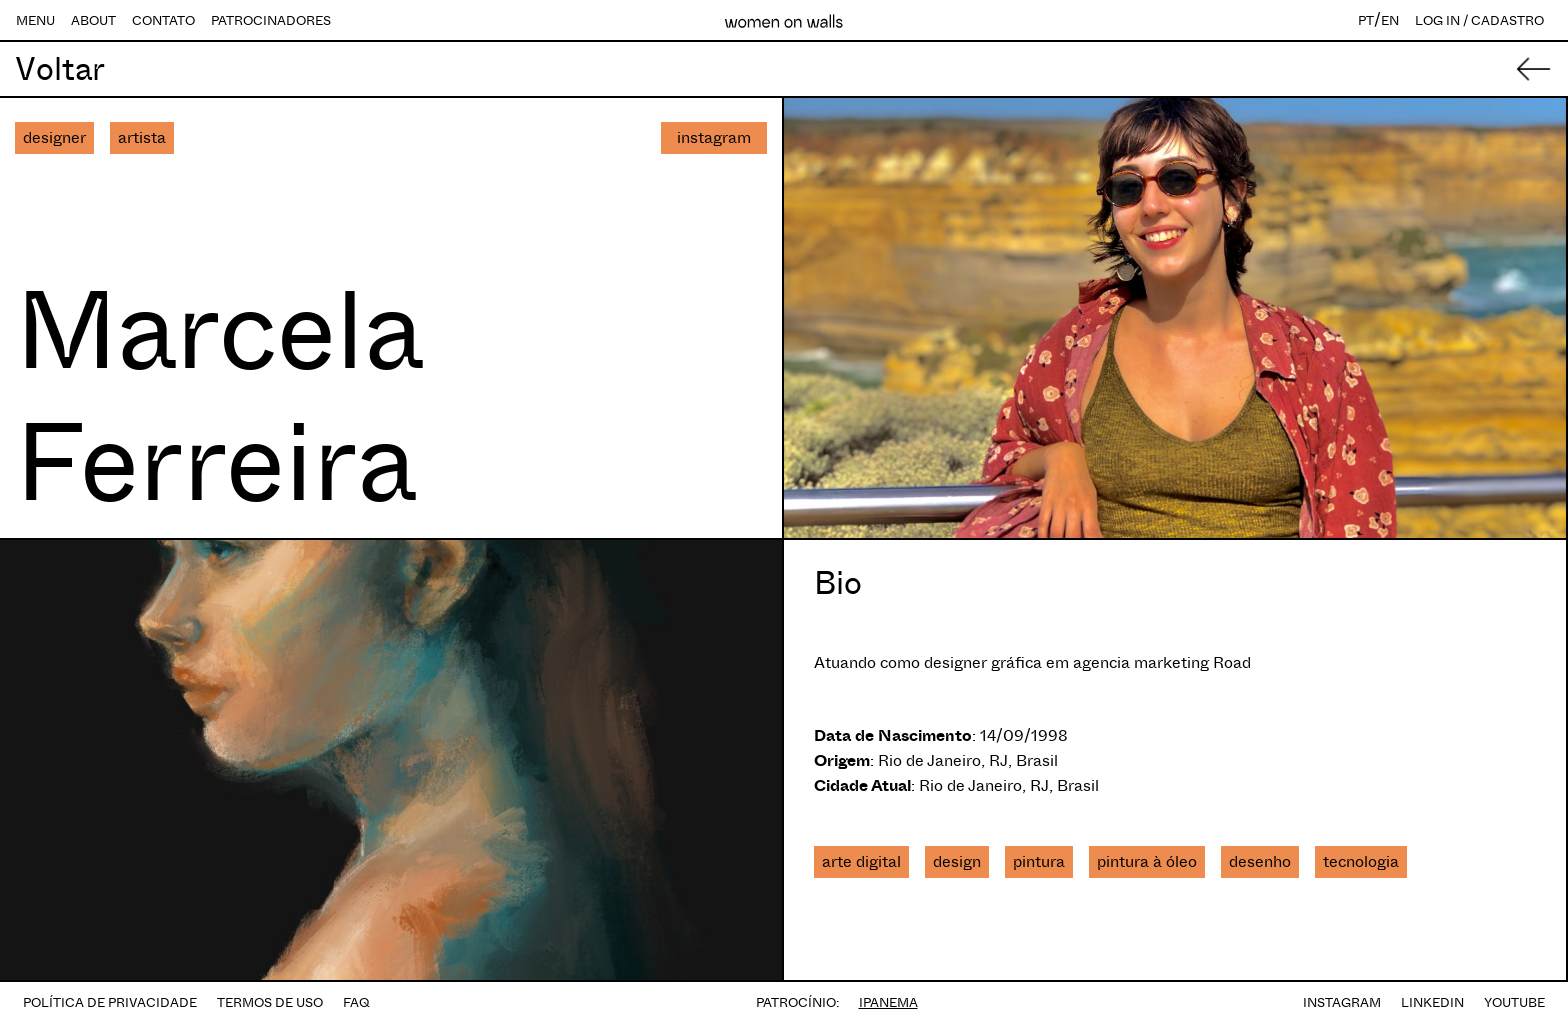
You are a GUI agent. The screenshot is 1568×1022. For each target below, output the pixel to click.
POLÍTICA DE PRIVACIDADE (110, 1002)
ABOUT (93, 20)
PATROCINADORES (271, 20)
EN (1390, 20)
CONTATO (163, 20)
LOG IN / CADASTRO (1479, 20)
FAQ (356, 1002)
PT (1366, 20)
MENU (35, 20)
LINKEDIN (1432, 1002)
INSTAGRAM (1342, 1002)
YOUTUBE (1514, 1002)
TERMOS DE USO (270, 1002)
